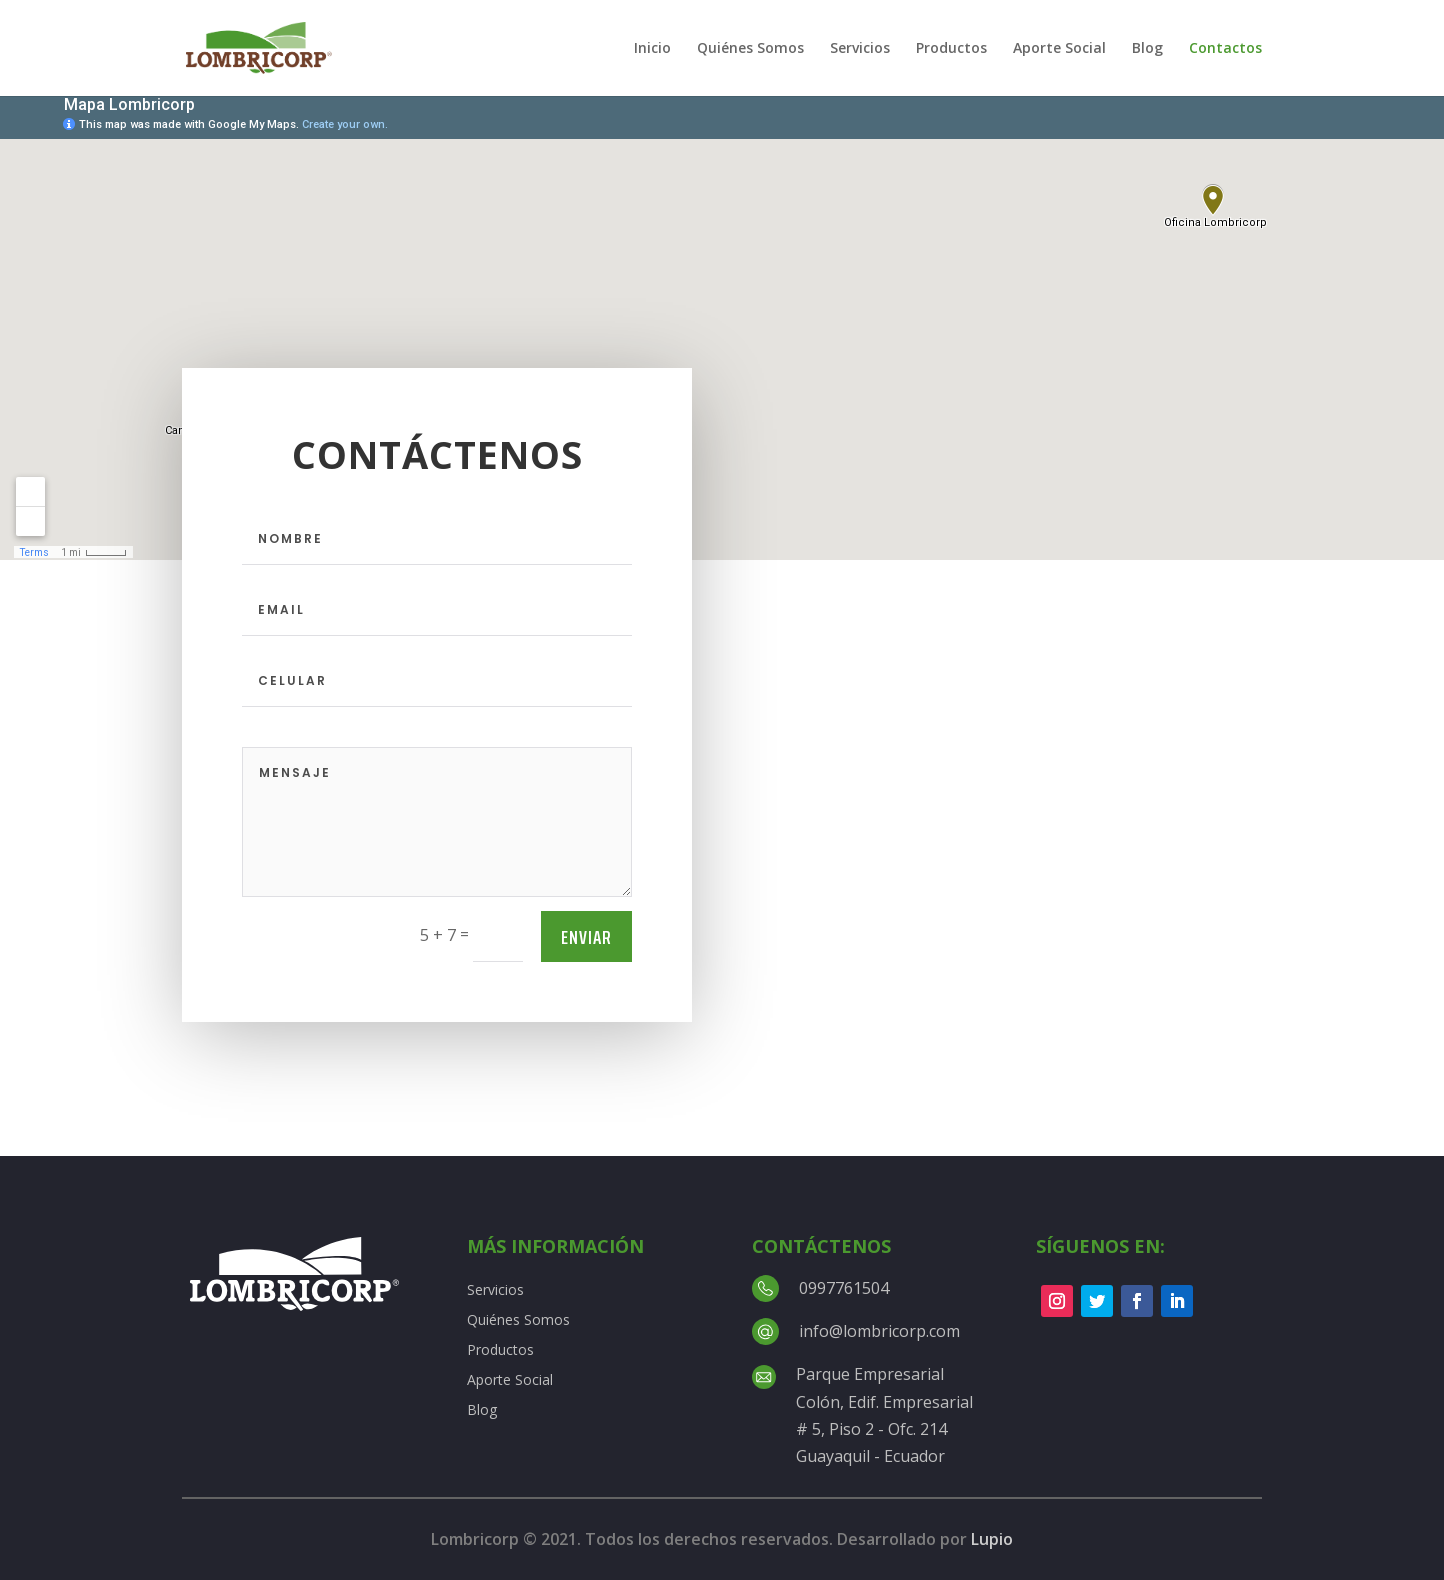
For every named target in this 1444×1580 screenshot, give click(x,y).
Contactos (1225, 49)
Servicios (860, 49)
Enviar (586, 937)
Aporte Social (1059, 49)
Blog (1147, 49)
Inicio (652, 49)
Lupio (992, 1539)
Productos (951, 49)
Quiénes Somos (750, 49)
